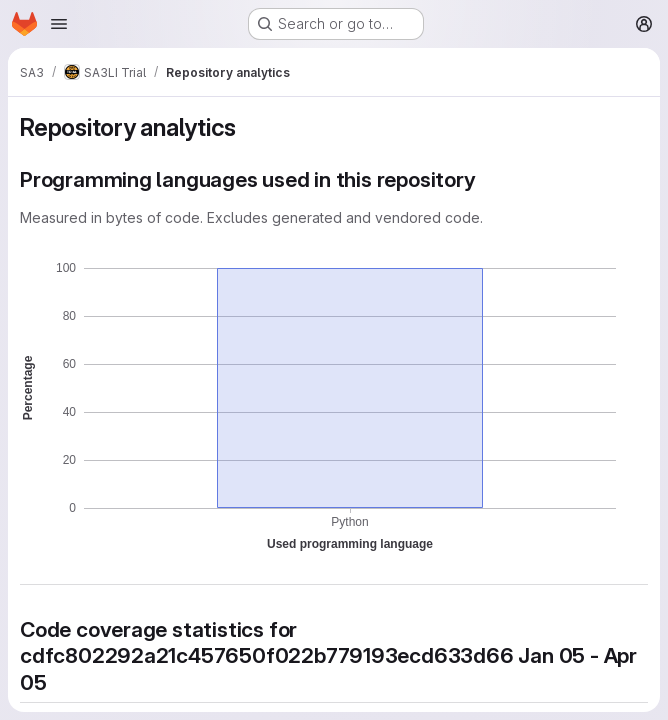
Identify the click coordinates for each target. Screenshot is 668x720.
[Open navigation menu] (59, 24)
